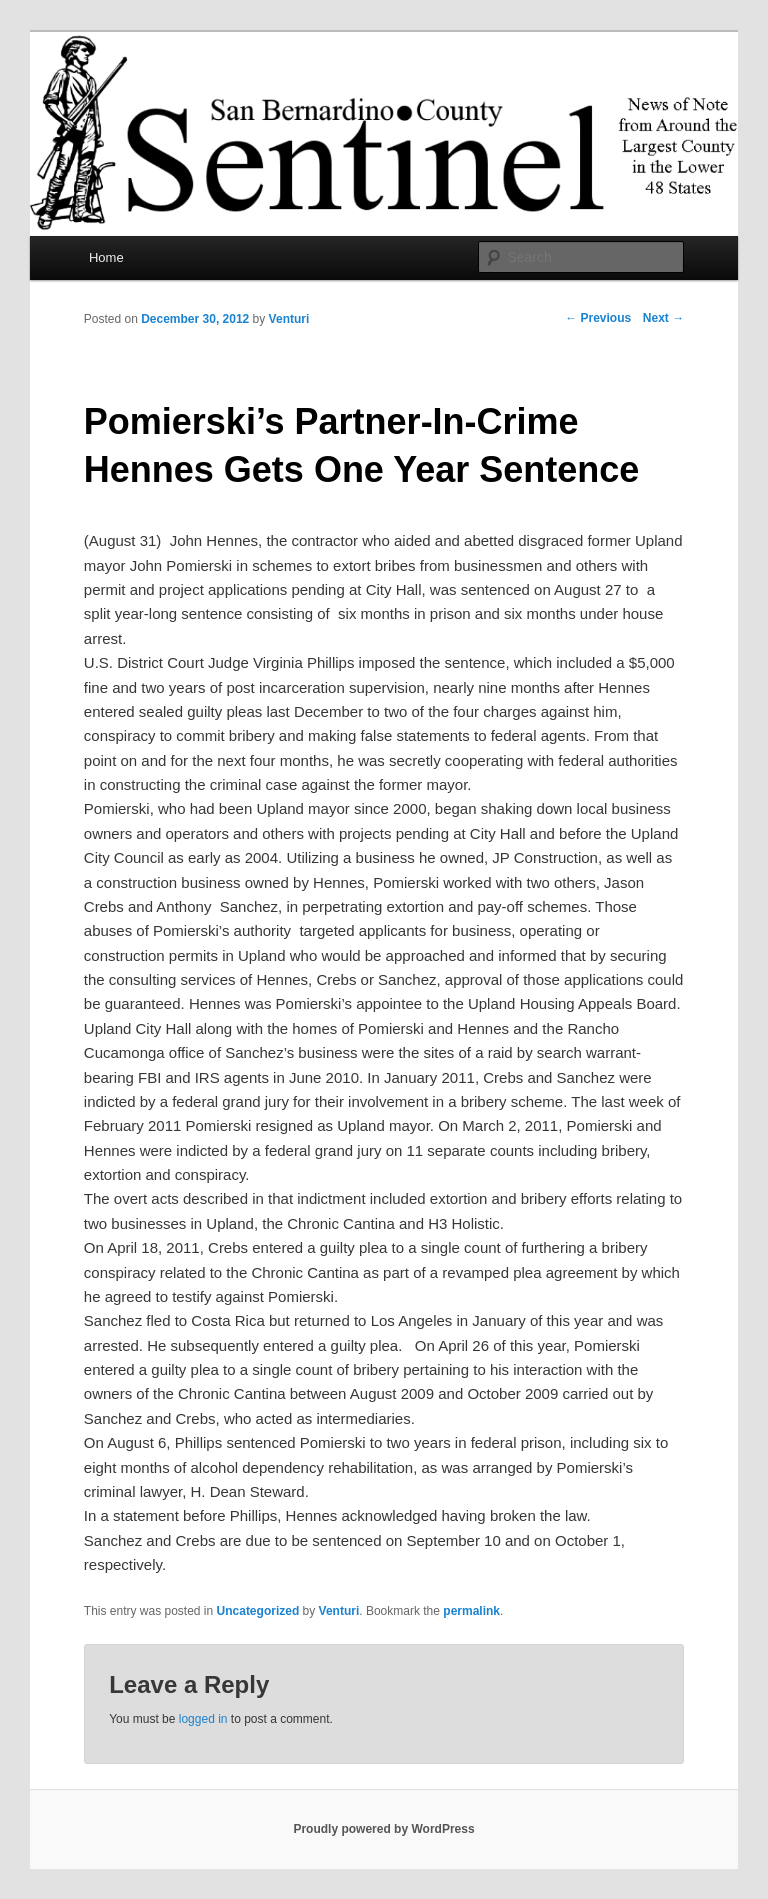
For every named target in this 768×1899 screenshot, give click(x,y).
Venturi (289, 319)
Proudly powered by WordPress (383, 1829)
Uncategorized (258, 1611)
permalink (471, 1611)
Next (663, 318)
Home (106, 257)
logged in (203, 1719)
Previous (598, 318)
